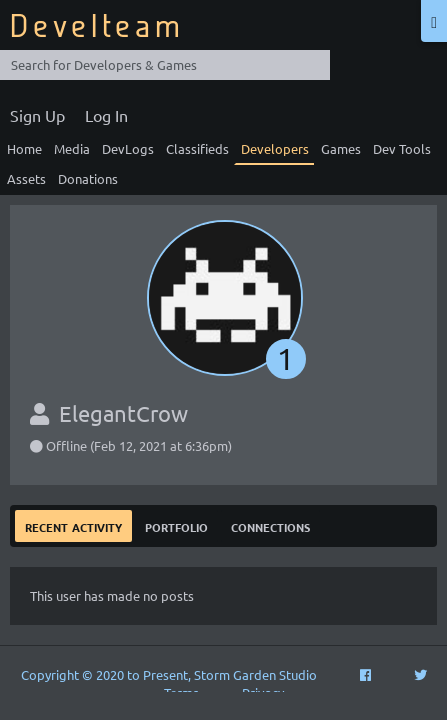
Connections (270, 525)
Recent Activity (73, 525)
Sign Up (37, 115)
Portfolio (176, 525)
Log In (106, 115)
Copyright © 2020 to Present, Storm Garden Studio (169, 674)
